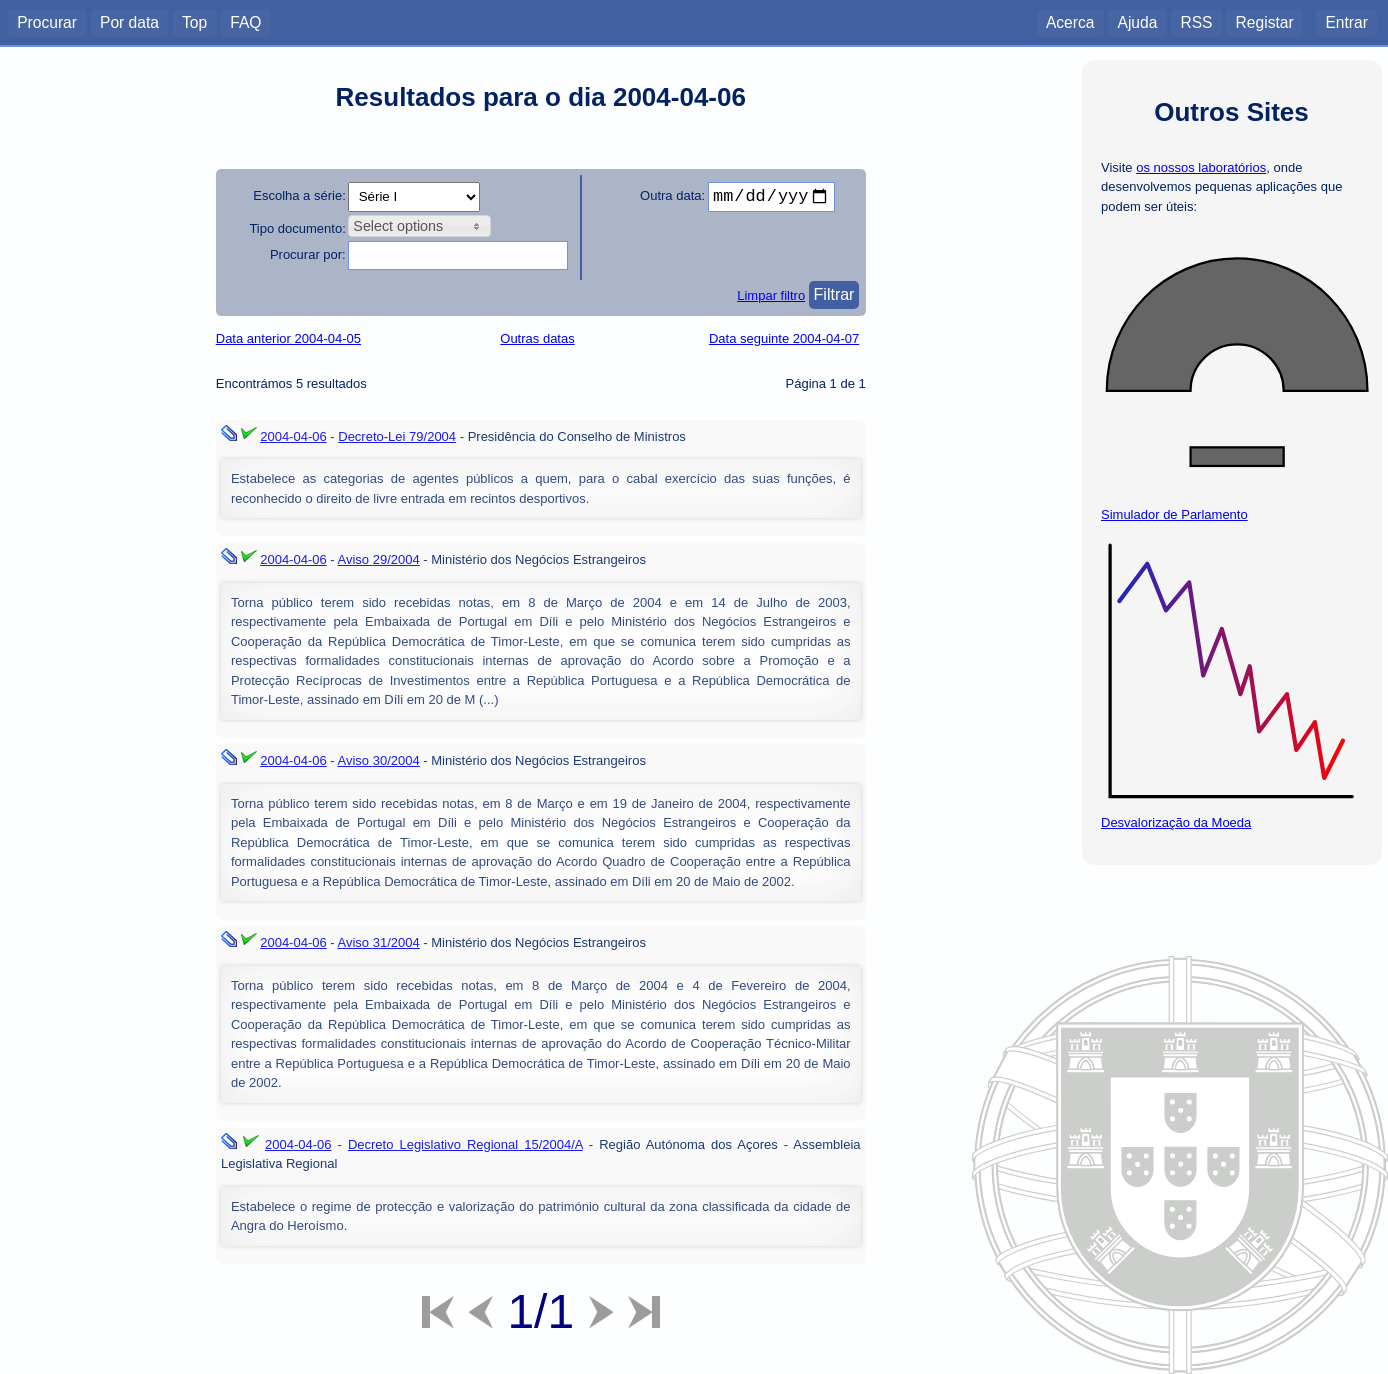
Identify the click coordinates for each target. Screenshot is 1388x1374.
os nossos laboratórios (1201, 167)
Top (194, 21)
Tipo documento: (297, 228)
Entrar (1346, 21)
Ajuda (1137, 21)
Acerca (1070, 21)
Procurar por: (308, 254)
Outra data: (672, 195)
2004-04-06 (293, 436)
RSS (1196, 21)
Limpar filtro (771, 295)
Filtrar (834, 294)
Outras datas (537, 338)
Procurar (47, 21)
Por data (129, 21)
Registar (1265, 21)
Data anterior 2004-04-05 (288, 338)
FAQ (245, 21)
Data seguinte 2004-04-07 (784, 338)
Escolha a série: (299, 195)
